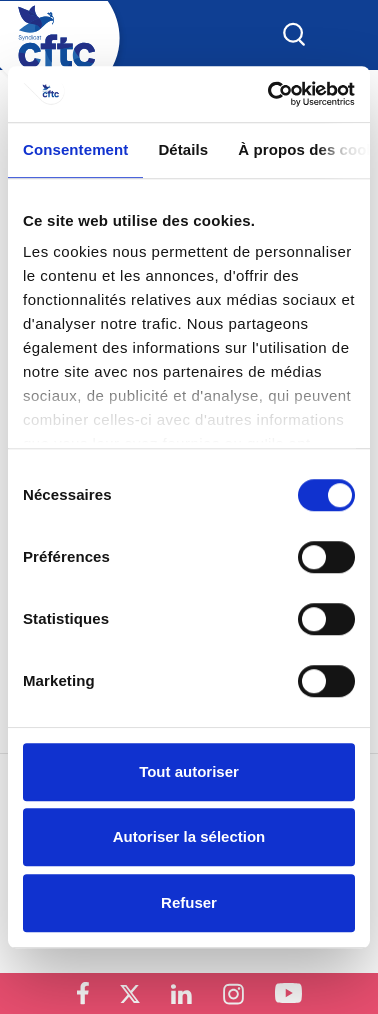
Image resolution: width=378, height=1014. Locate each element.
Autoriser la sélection (189, 836)
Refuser (189, 902)
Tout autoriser (189, 771)
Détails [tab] (183, 149)
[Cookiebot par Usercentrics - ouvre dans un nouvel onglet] (270, 94)
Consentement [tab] (75, 149)
